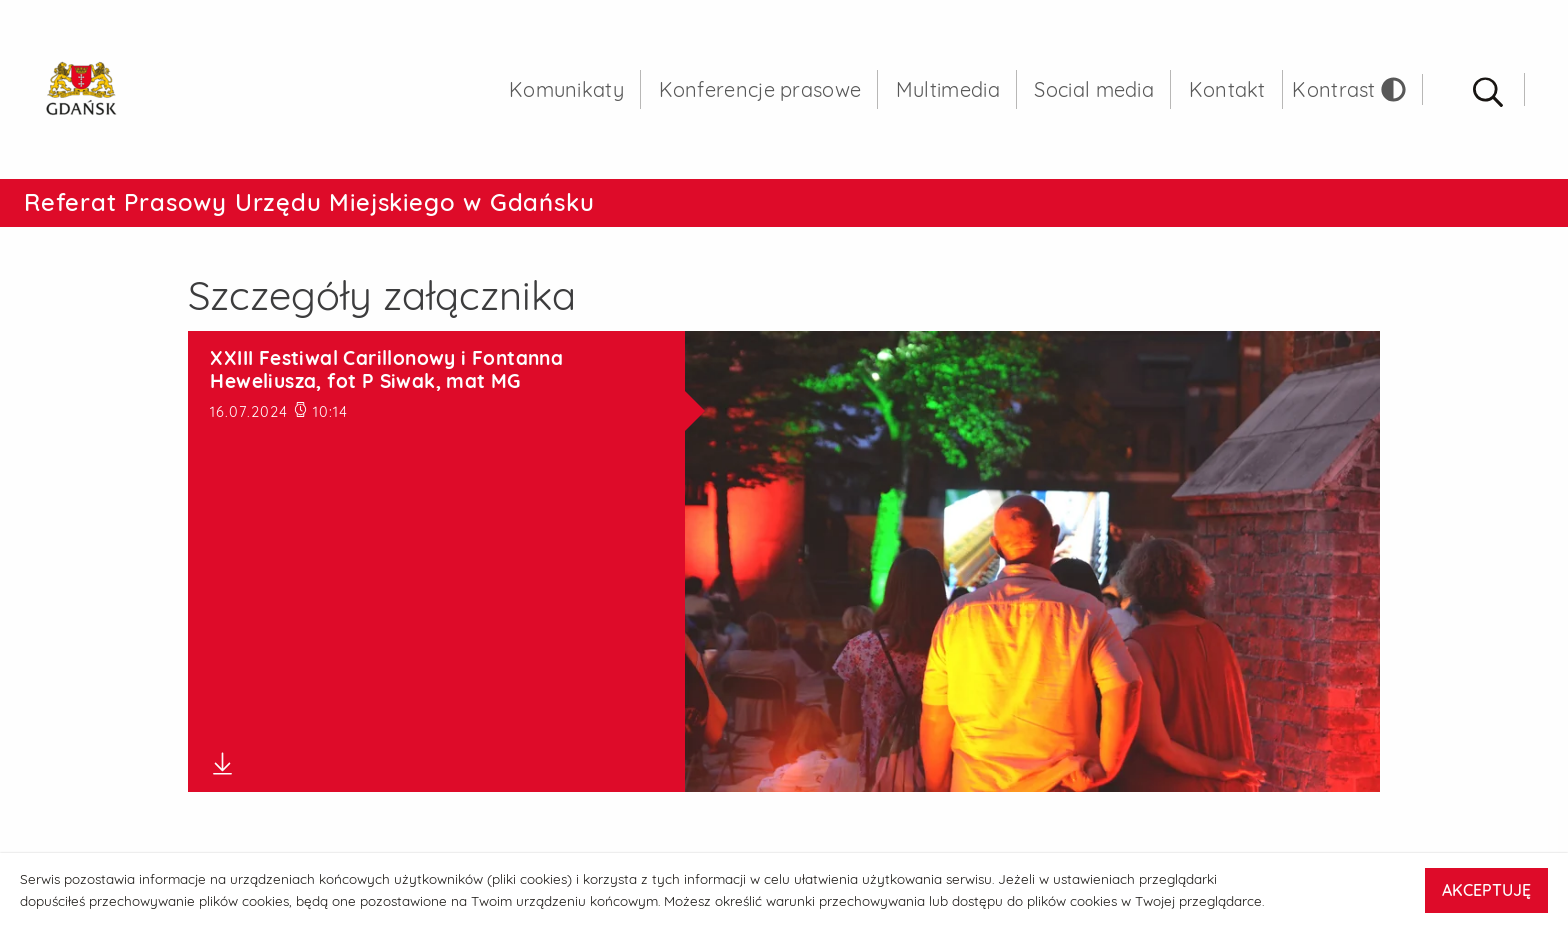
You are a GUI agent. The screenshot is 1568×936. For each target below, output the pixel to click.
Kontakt (1227, 89)
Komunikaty (566, 89)
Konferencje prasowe (760, 89)
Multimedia (948, 89)
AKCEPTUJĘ (1486, 890)
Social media (1094, 89)
